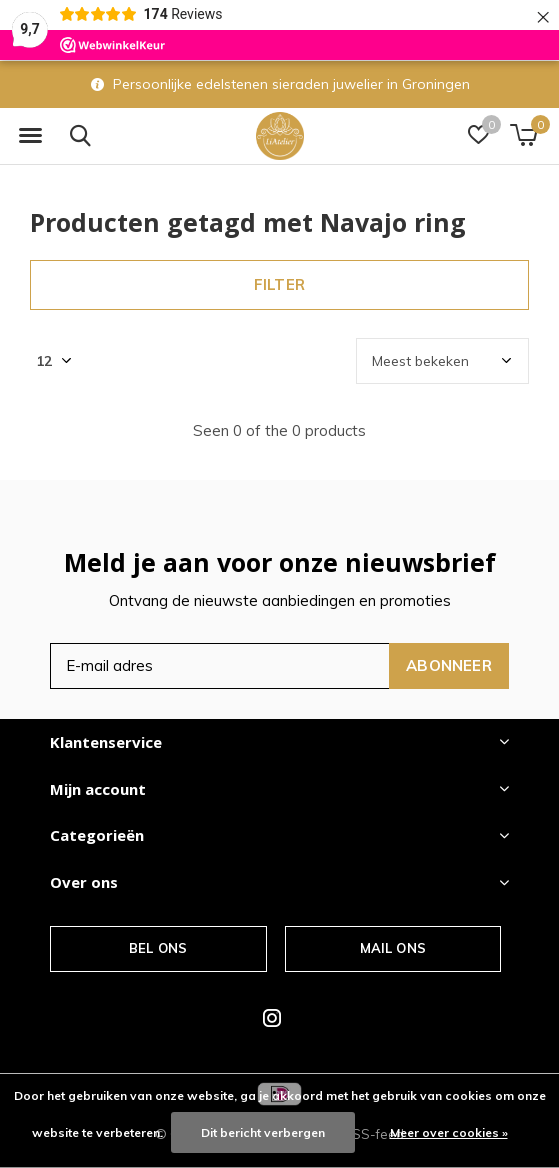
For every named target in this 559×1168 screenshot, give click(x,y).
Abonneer (449, 665)
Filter (279, 284)
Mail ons (393, 948)
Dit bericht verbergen (263, 1132)
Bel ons (158, 948)
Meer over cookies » (449, 1132)
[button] (30, 136)
